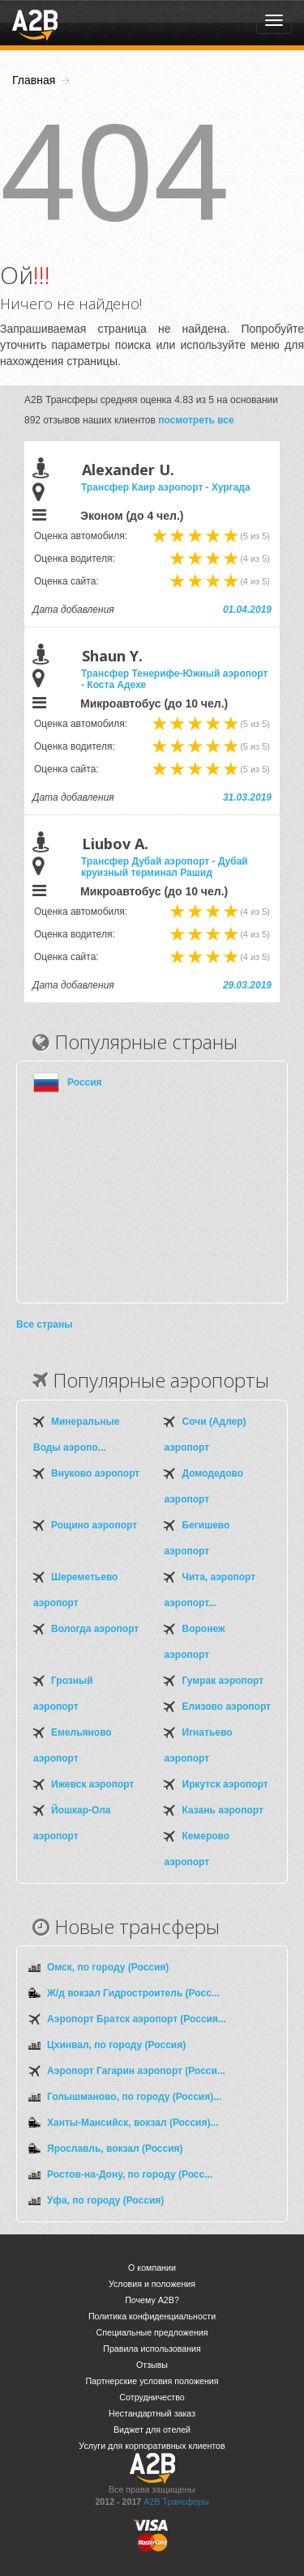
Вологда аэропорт (95, 1628)
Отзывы (152, 2365)
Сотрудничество (151, 2397)
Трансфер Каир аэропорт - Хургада (165, 487)
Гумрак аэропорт (223, 1680)
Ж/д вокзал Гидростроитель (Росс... (133, 1993)
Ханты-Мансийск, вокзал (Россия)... (132, 2122)
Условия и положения (152, 2284)
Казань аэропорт (222, 1810)
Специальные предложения (152, 2332)
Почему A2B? (152, 2300)
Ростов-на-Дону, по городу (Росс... (129, 2174)
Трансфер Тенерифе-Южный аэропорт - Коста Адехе (174, 679)
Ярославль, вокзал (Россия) (115, 2148)
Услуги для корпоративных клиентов (152, 2446)
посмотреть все (196, 420)
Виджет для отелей (152, 2429)
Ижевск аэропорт (92, 1784)
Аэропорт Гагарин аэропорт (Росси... (136, 2071)
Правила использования (152, 2348)
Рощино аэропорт (94, 1525)
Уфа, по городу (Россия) (105, 2200)
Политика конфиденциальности (152, 2316)
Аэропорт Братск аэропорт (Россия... (136, 2019)
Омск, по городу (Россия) (108, 1967)
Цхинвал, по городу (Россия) (116, 2045)
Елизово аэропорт (226, 1706)
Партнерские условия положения (151, 2381)
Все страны (44, 1324)
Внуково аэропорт (95, 1473)
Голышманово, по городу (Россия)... (134, 2096)
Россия (84, 1082)
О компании (152, 2267)
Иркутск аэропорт (225, 1784)
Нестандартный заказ (152, 2413)
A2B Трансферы (175, 2501)
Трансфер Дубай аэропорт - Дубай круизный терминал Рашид (164, 867)
